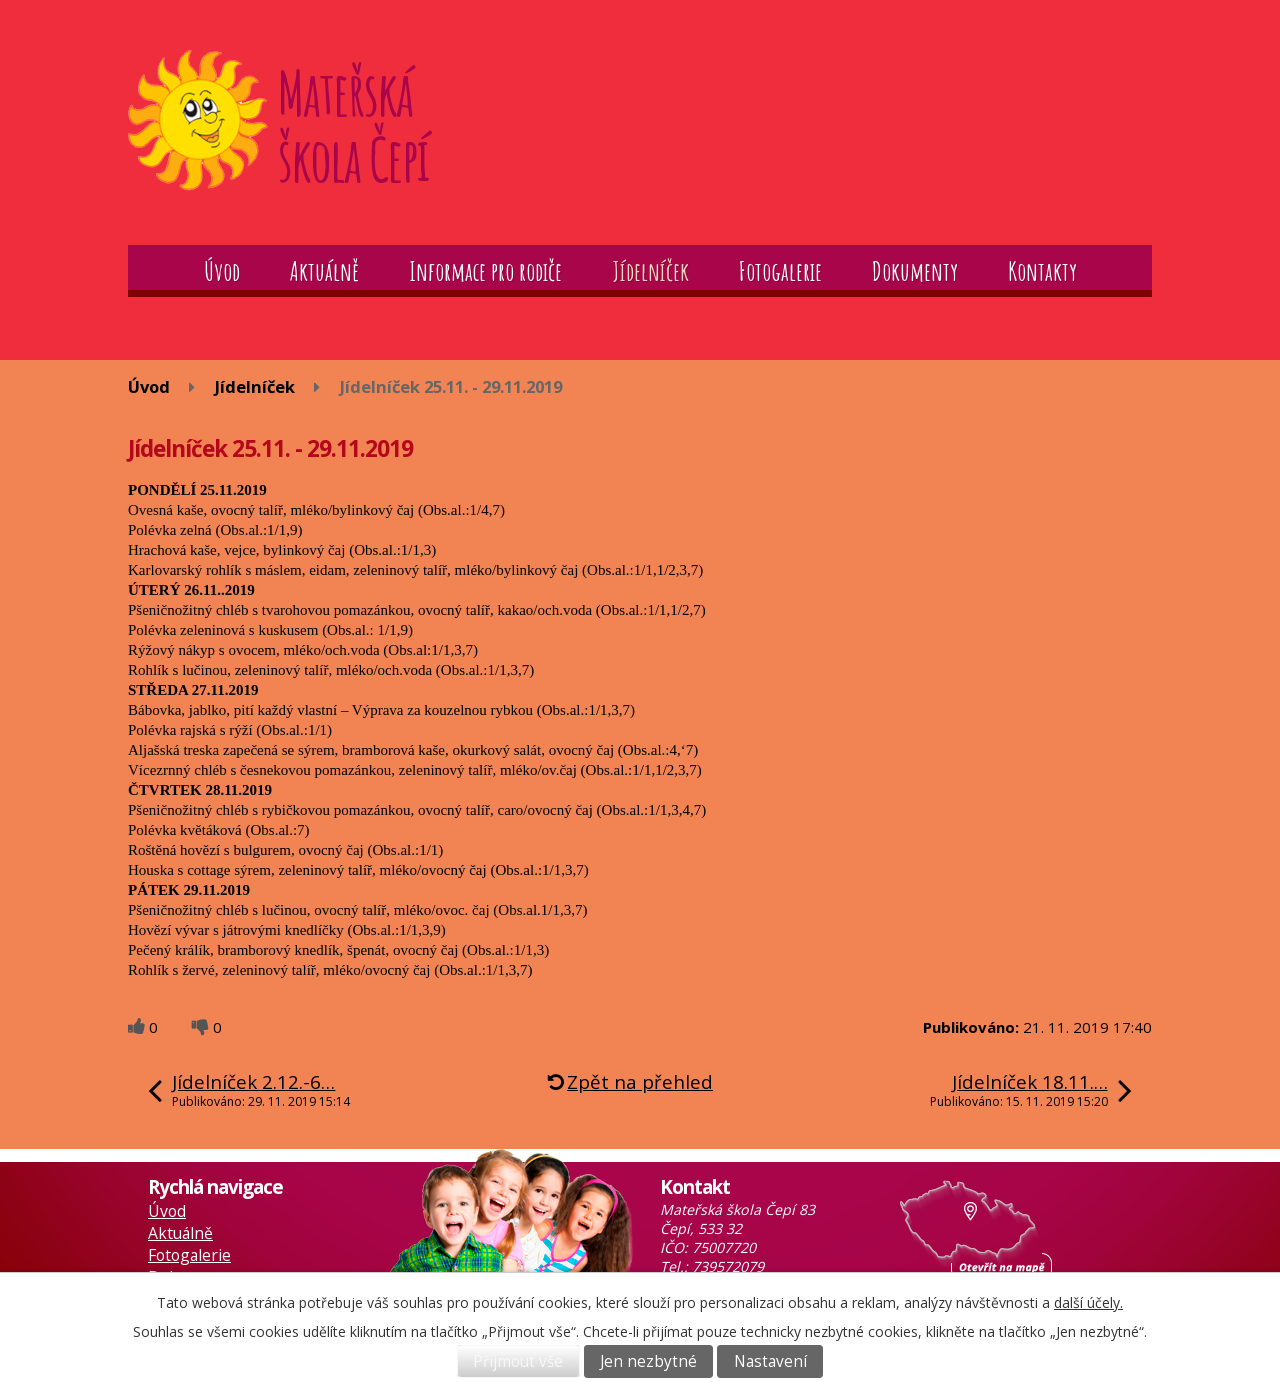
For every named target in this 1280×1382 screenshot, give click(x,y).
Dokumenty (915, 271)
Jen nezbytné (648, 1361)
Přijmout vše (518, 1361)
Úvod (222, 271)
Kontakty (1042, 271)
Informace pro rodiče (485, 271)
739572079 (728, 1266)
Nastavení (770, 1361)
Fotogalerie (780, 271)
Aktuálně (324, 271)
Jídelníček (650, 271)
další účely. (1088, 1302)
